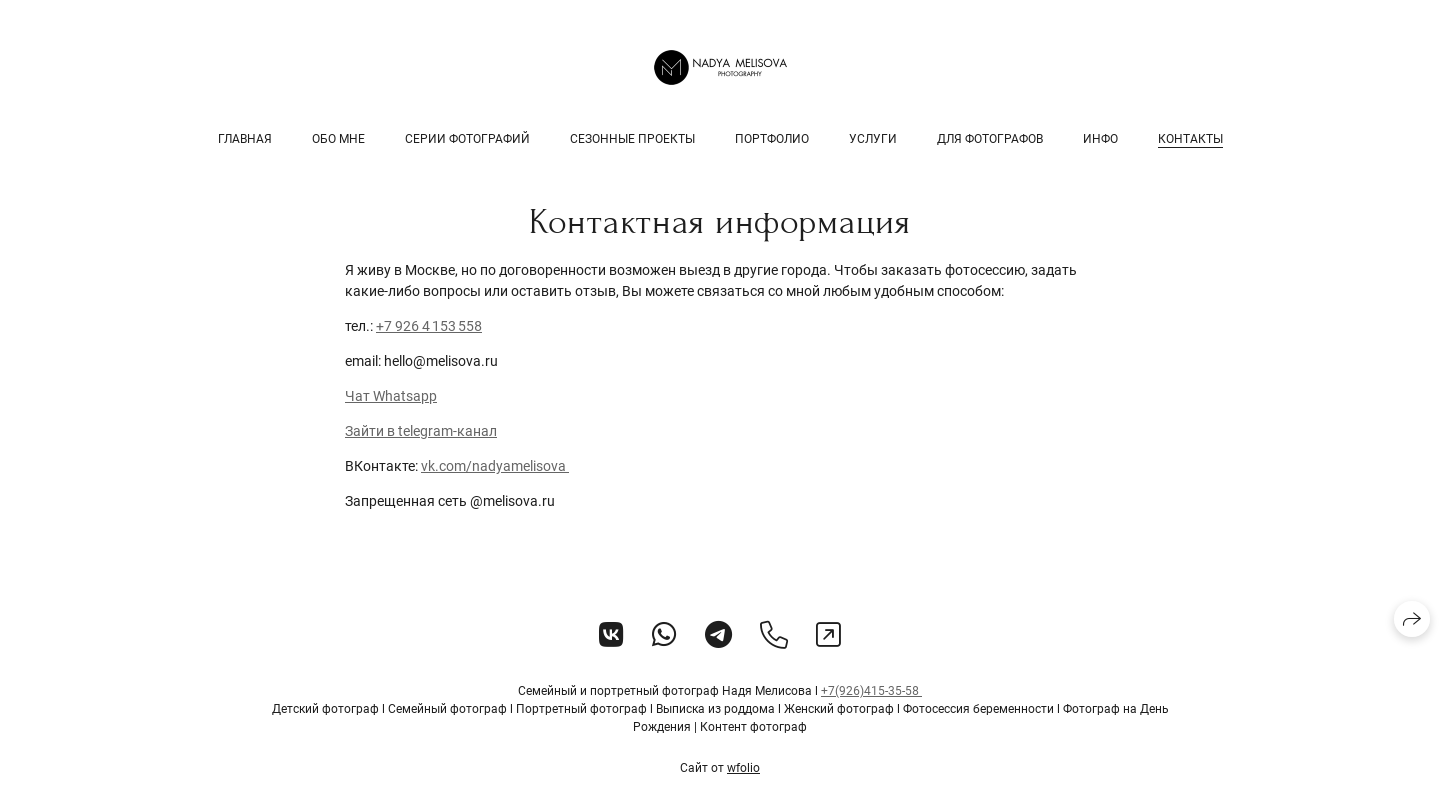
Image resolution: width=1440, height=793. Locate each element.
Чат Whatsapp (391, 396)
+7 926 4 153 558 (429, 326)
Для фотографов (990, 139)
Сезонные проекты (632, 139)
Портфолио (772, 139)
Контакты (1190, 139)
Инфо (1100, 139)
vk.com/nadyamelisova (495, 466)
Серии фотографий (467, 139)
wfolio (743, 768)
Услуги (873, 139)
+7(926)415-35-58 (871, 691)
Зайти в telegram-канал (421, 431)
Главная (245, 139)
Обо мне (338, 139)
